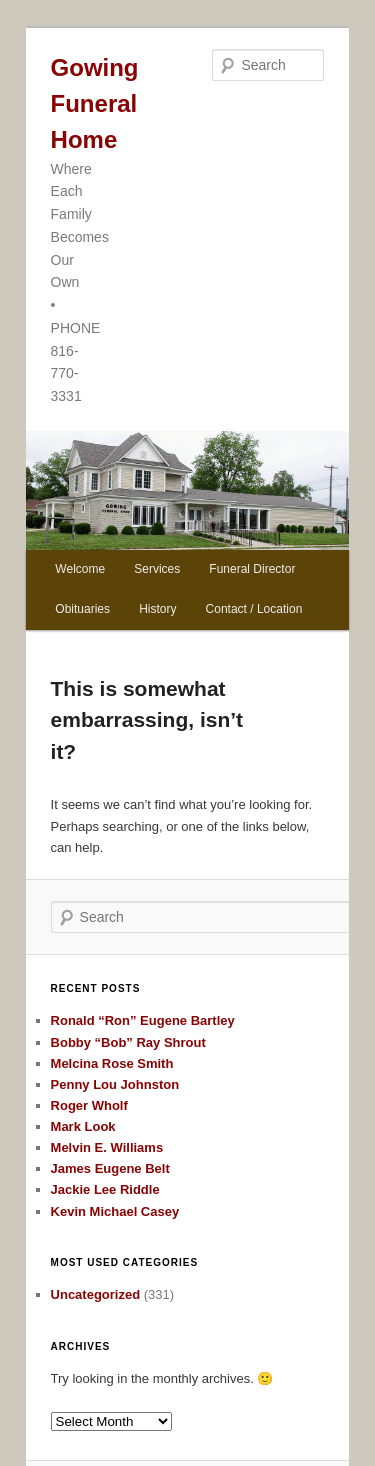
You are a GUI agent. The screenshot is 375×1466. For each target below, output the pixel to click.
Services (157, 569)
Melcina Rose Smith (112, 1063)
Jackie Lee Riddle (105, 1189)
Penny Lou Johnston (115, 1084)
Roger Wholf (89, 1105)
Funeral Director (252, 569)
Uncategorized (96, 1294)
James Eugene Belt (110, 1168)
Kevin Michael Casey (115, 1211)
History (157, 609)
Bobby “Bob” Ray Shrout (128, 1042)
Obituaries (82, 609)
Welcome (80, 569)
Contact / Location (254, 609)
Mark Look (83, 1126)
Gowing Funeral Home (95, 103)
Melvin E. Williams (107, 1147)
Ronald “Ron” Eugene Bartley (143, 1020)
